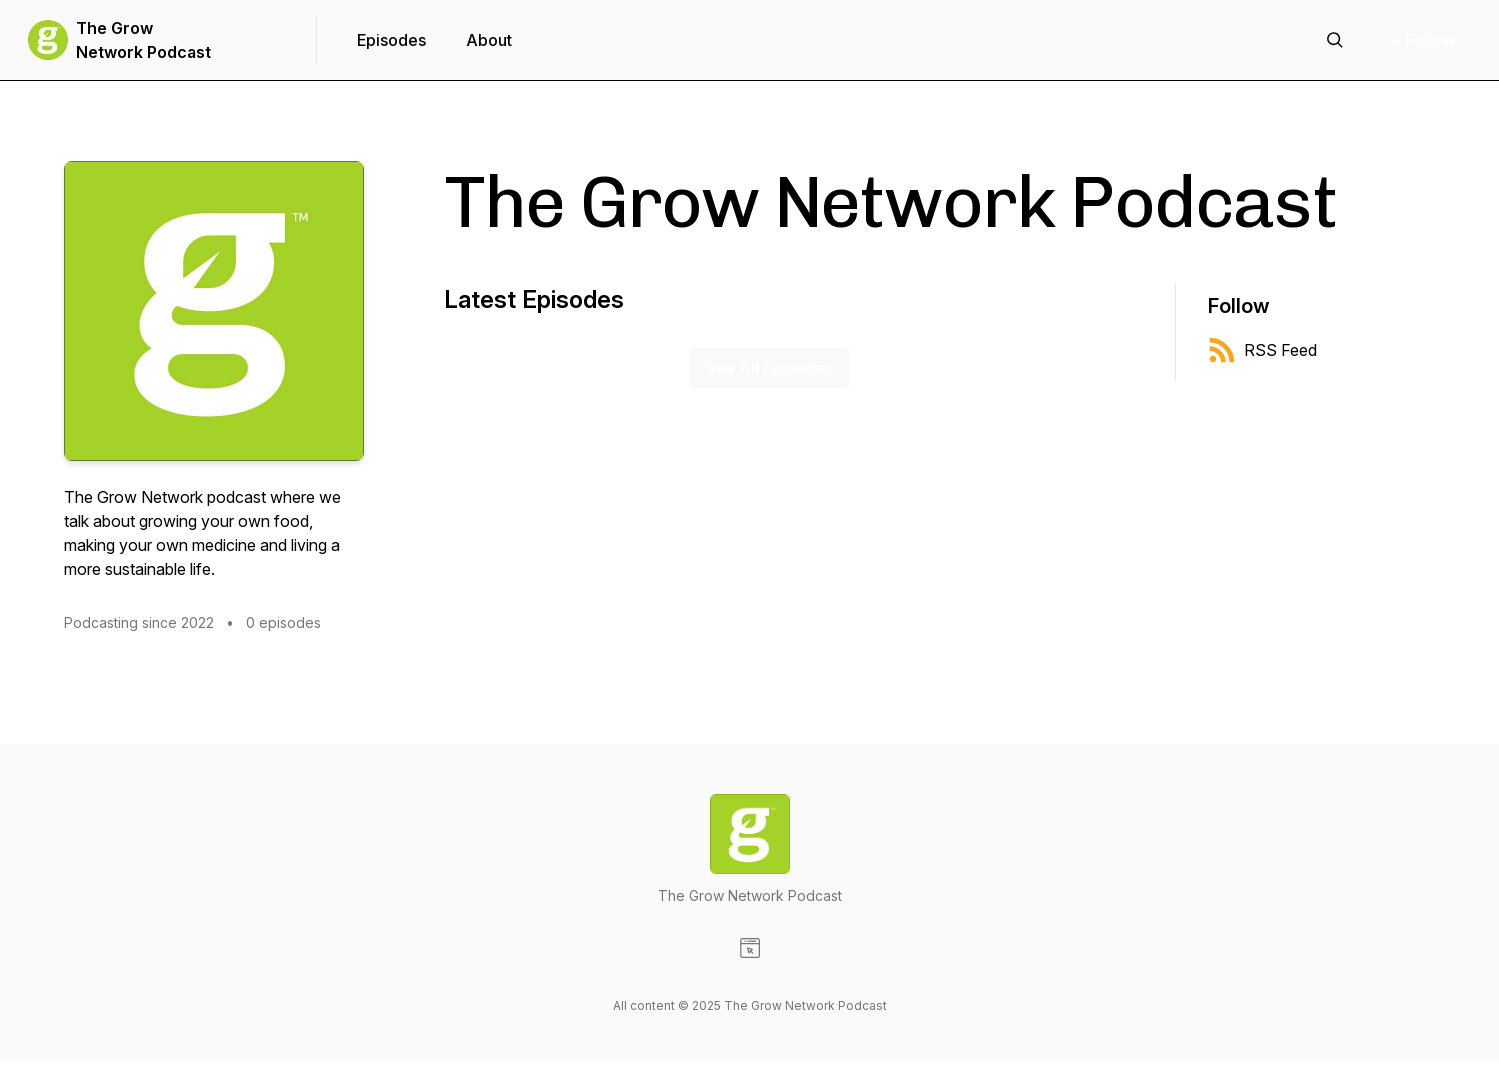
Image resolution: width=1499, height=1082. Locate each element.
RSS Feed (1262, 350)
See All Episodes (769, 368)
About (489, 40)
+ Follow (1423, 40)
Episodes (391, 40)
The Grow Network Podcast (143, 40)
